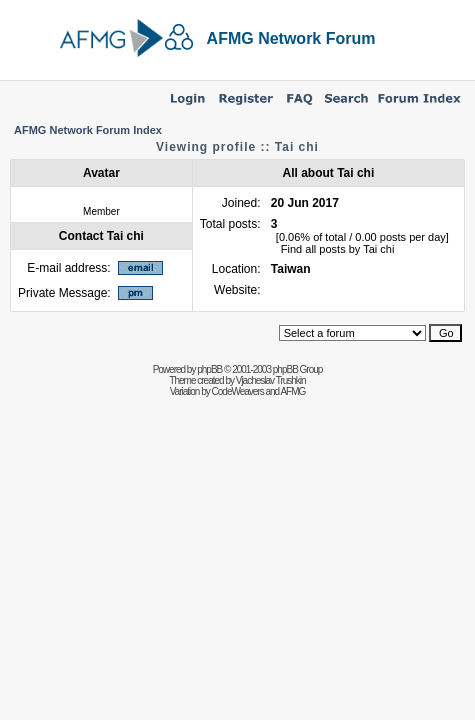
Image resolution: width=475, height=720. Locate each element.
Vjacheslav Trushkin (271, 380)
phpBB (209, 369)
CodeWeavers (238, 391)
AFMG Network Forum (291, 38)
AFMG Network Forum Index (88, 130)
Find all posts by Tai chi (338, 249)
